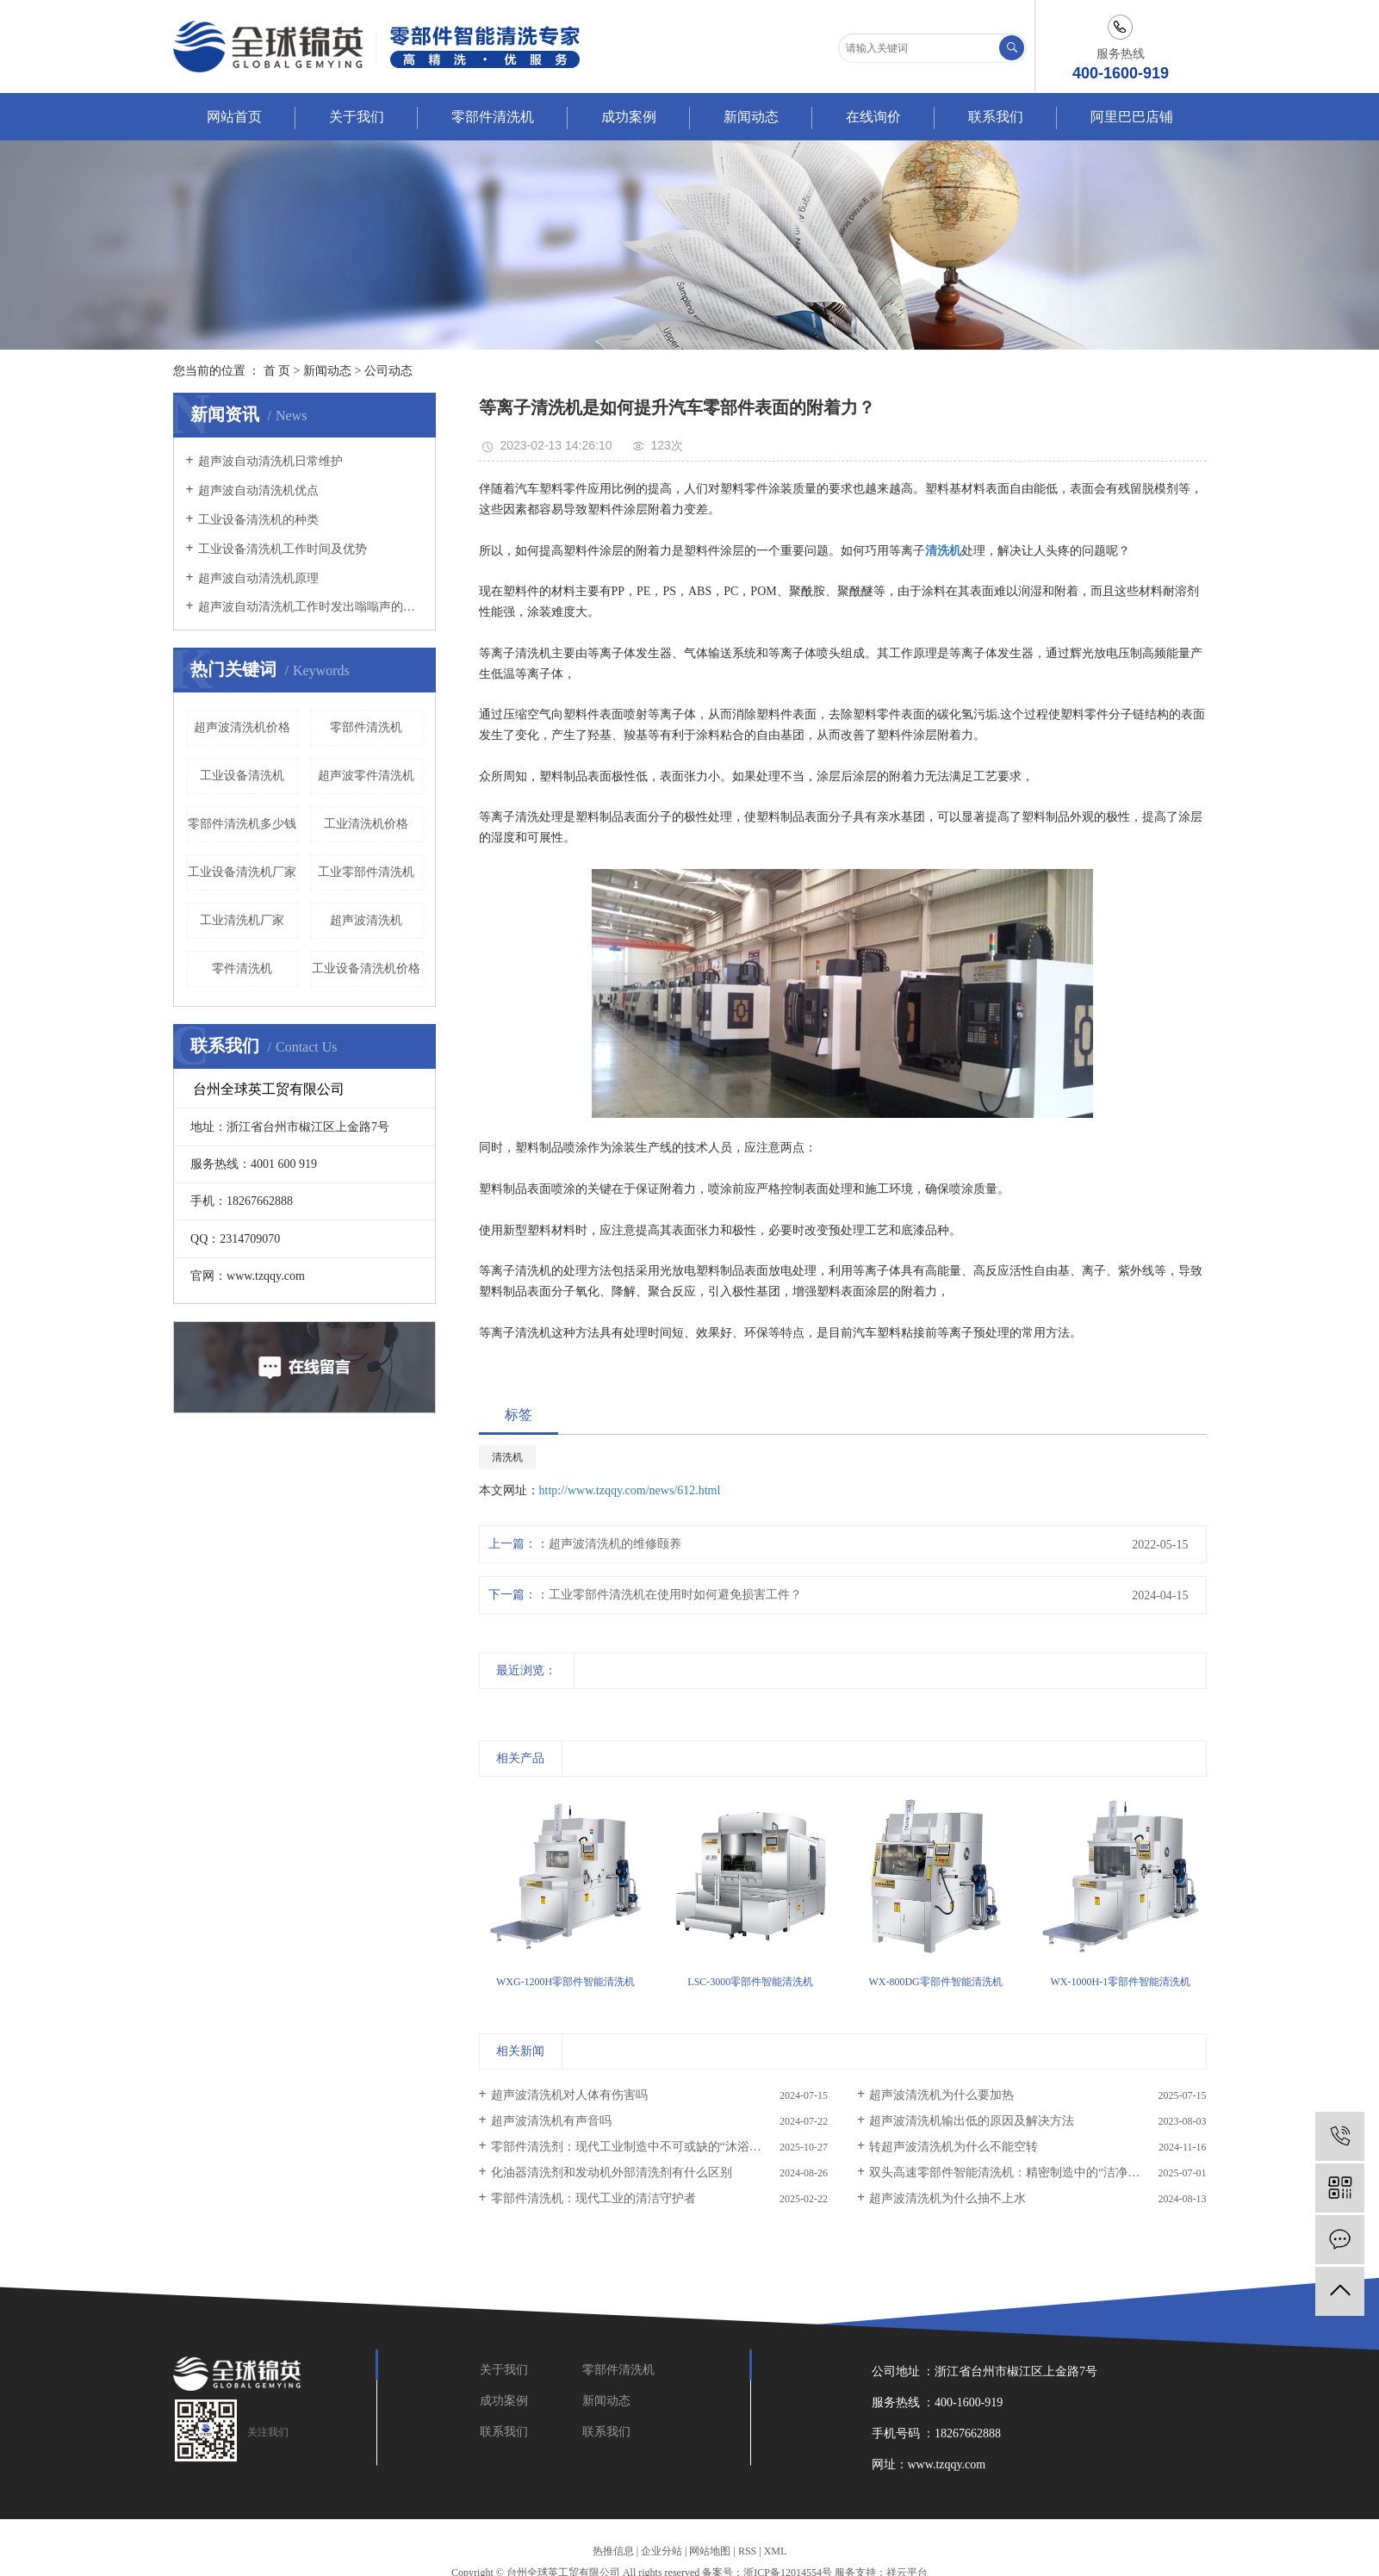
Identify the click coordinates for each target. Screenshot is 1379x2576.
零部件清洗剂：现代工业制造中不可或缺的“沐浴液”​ (629, 2146)
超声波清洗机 (366, 920)
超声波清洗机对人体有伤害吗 (569, 2095)
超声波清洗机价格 (242, 727)
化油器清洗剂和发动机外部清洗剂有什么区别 (611, 2172)
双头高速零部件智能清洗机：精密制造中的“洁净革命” (1013, 2172)
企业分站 (661, 2551)
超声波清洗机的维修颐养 (615, 1543)
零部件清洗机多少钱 (242, 823)
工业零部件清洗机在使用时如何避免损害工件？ (675, 1594)
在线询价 (873, 116)
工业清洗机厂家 (242, 920)
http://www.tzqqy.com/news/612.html (630, 1490)
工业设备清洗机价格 (366, 968)
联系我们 (995, 116)
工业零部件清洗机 (366, 872)
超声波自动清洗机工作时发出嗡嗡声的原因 (310, 606)
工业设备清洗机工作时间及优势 (282, 549)
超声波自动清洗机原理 (258, 578)
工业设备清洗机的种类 (258, 519)
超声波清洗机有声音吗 (551, 2120)
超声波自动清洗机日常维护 (270, 461)
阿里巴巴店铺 (1131, 116)
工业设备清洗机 (242, 775)
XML (775, 2551)
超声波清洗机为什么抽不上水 (947, 2198)
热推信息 (613, 2551)
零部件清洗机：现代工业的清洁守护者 (593, 2198)
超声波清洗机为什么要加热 (941, 2095)
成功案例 (628, 116)
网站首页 (234, 116)
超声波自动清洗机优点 (258, 490)
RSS (747, 2551)
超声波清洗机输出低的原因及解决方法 (971, 2120)
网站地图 (709, 2551)
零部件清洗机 (492, 116)
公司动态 (388, 370)
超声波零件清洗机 (366, 775)
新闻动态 (751, 116)
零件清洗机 (242, 968)
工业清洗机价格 (366, 823)
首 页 (277, 370)
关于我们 (356, 116)
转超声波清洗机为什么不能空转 (953, 2146)
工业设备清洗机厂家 (242, 872)
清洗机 (507, 1457)
